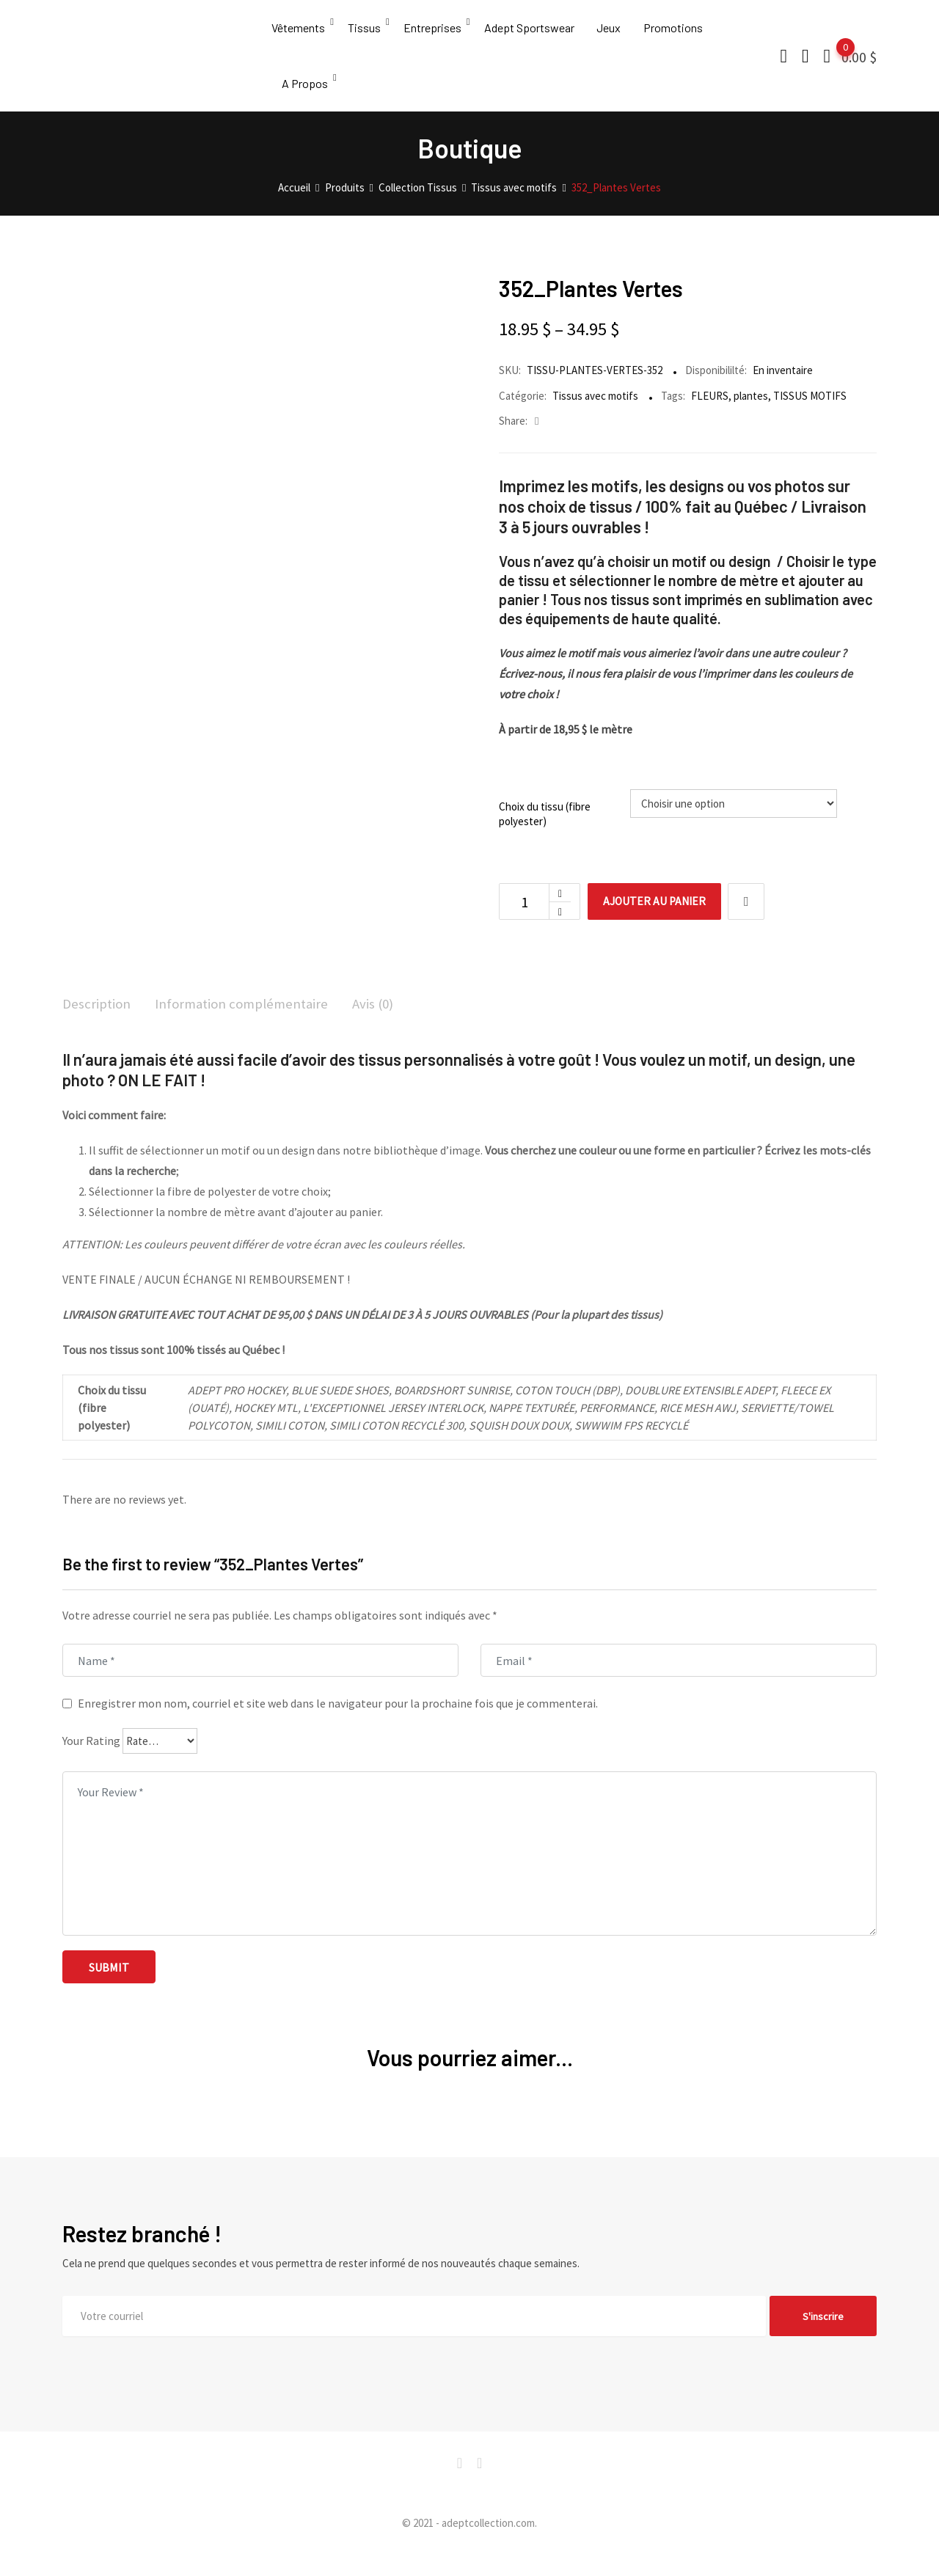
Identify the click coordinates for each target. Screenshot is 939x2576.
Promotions (681, 33)
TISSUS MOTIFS (810, 416)
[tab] (98, 1027)
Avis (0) (386, 1026)
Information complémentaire (249, 1026)
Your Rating (91, 1762)
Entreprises (435, 33)
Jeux (615, 33)
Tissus (365, 33)
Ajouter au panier (659, 922)
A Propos (305, 99)
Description (98, 1026)
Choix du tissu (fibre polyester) (545, 835)
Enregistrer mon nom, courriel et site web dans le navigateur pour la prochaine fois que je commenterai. (338, 1725)
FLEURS (709, 416)
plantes (751, 416)
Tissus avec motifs (595, 416)
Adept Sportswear (534, 33)
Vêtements (298, 33)
